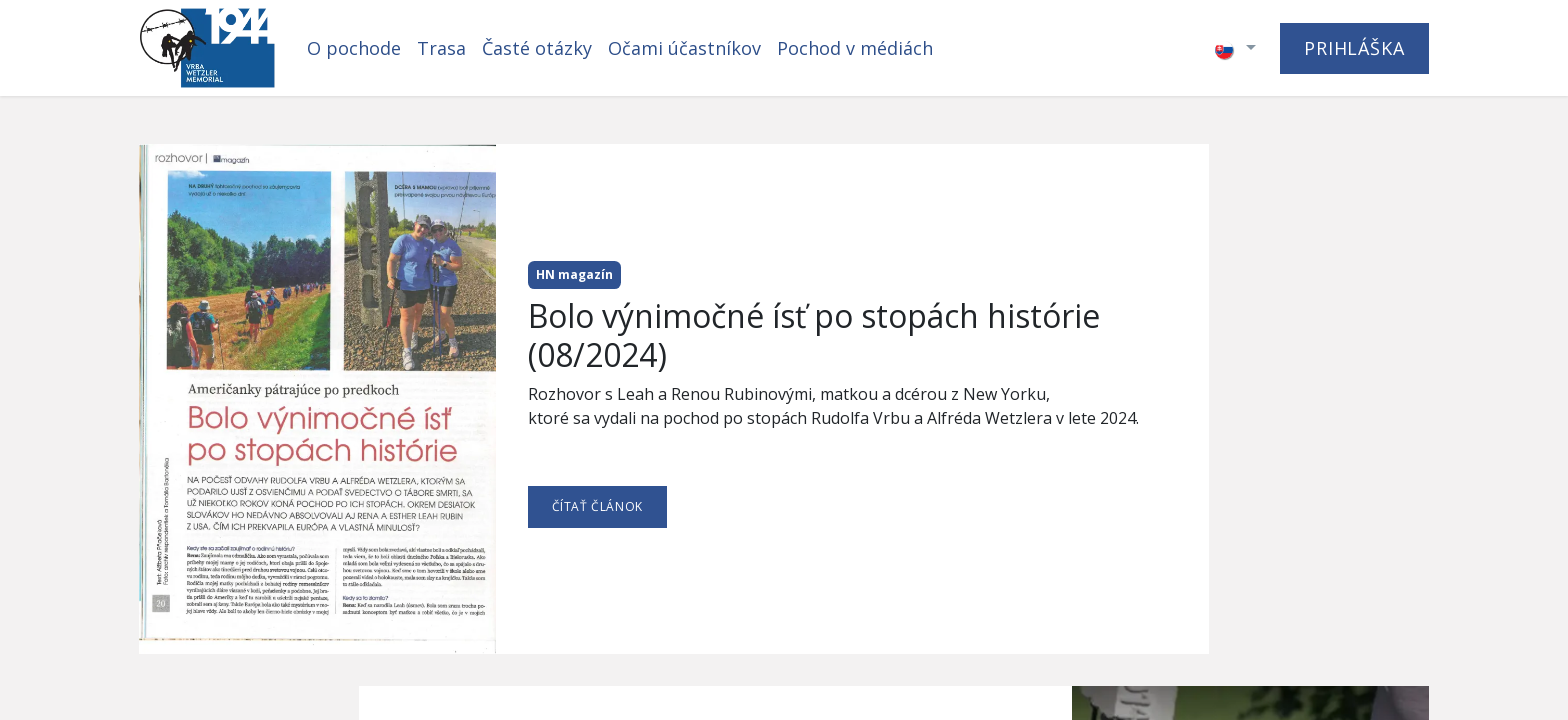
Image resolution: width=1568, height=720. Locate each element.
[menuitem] (354, 48)
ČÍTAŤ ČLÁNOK (597, 506)
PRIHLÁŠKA (1354, 48)
